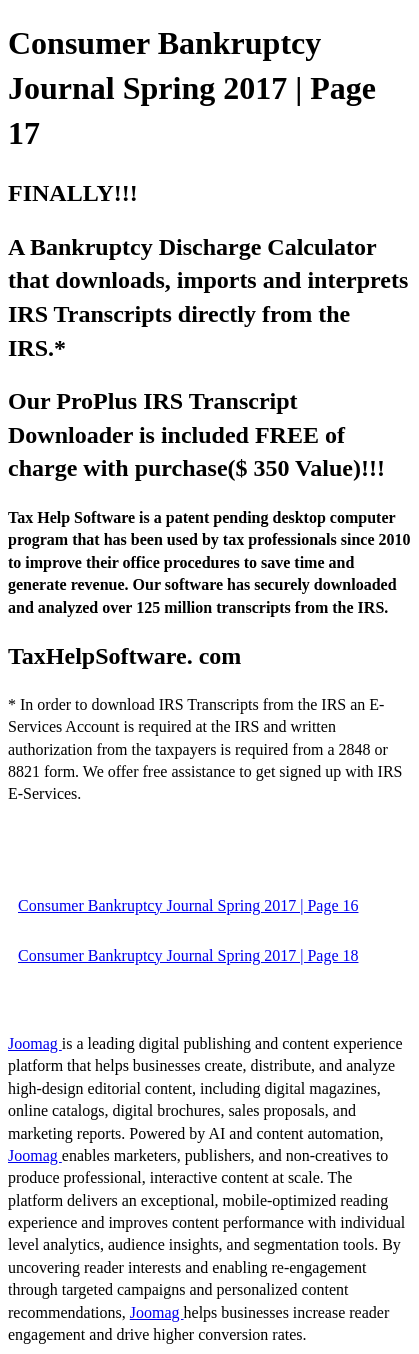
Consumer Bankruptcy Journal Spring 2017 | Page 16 (188, 905)
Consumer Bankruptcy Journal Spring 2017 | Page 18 (188, 955)
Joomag (35, 1043)
